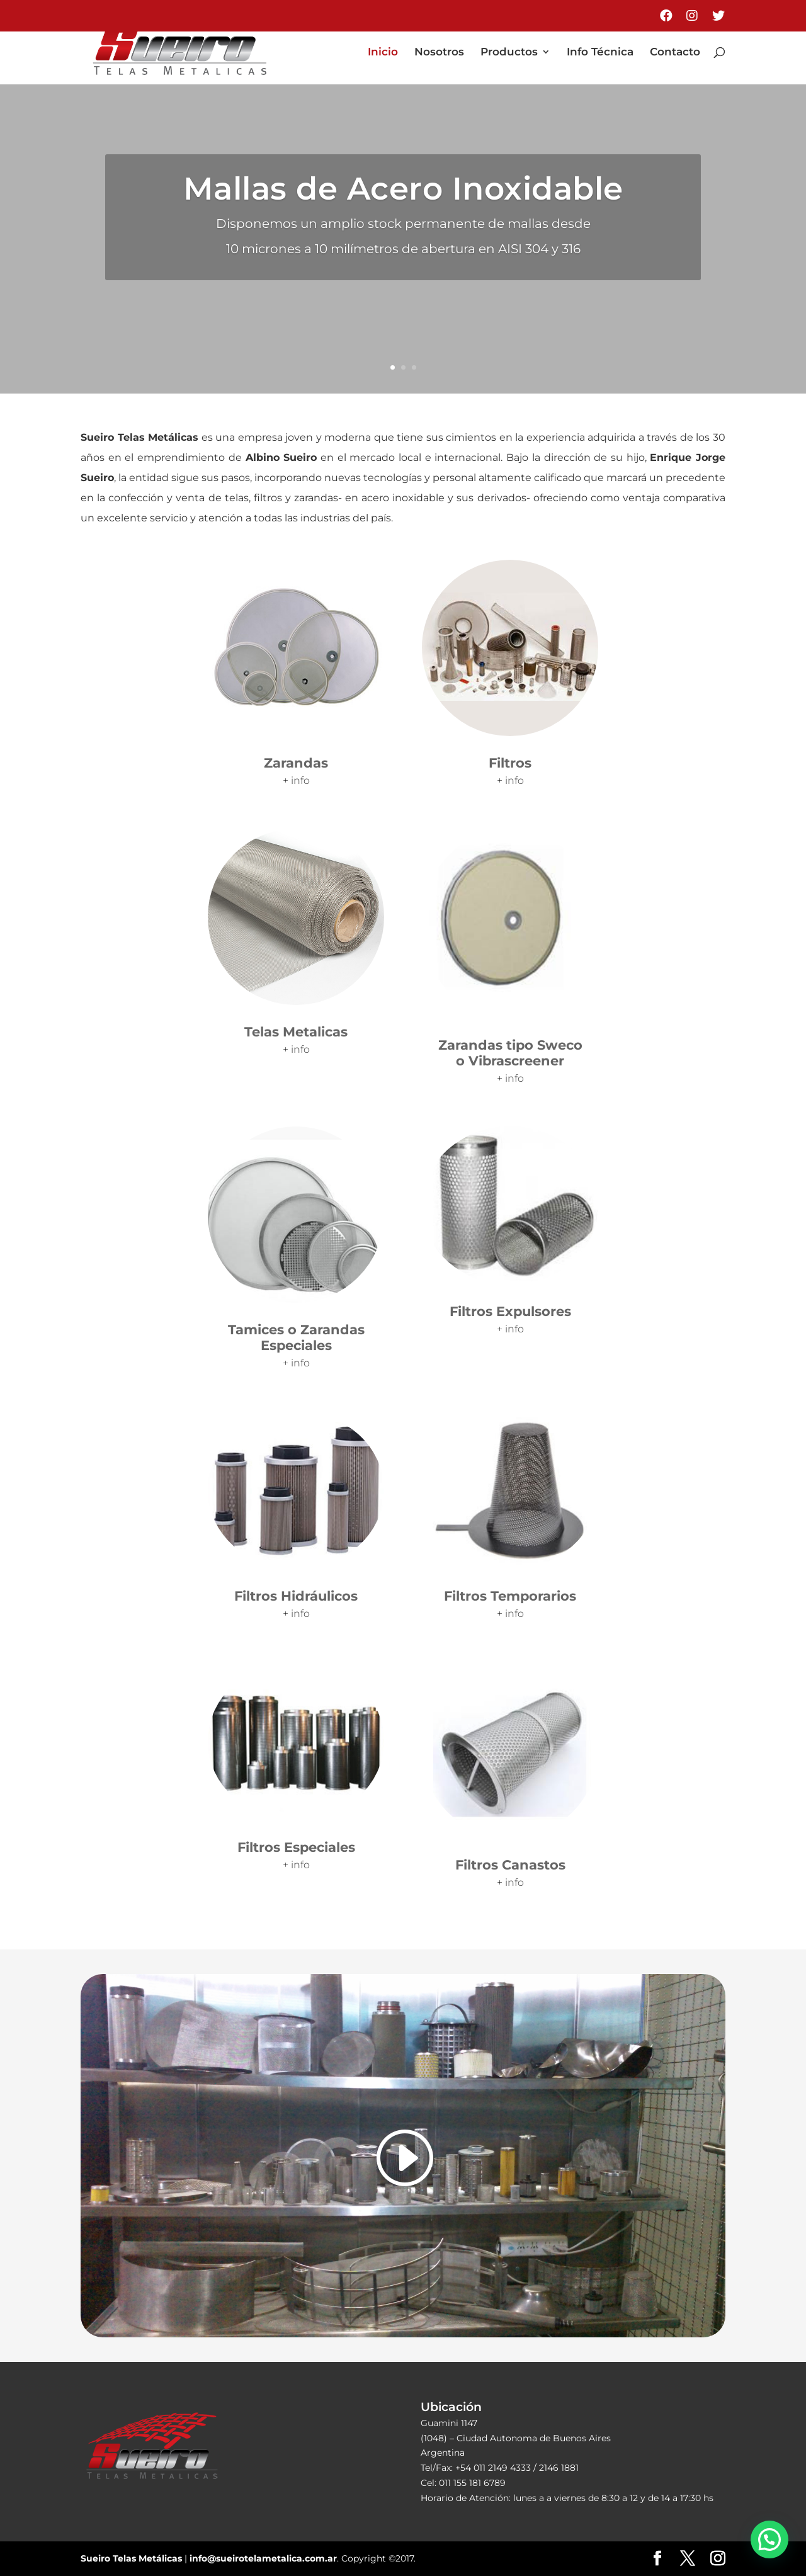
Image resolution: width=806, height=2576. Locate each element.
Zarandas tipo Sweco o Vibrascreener (510, 1053)
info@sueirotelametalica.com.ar (263, 2558)
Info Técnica (600, 52)
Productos (509, 52)
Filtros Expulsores (510, 1311)
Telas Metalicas (296, 1032)
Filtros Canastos (510, 1865)
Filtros (510, 763)
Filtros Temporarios (510, 1596)
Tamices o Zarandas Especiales (296, 1337)
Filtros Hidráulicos (296, 1596)
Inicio (383, 52)
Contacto (675, 52)
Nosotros (439, 52)
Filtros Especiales (296, 1847)
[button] (769, 2539)
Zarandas (296, 763)
